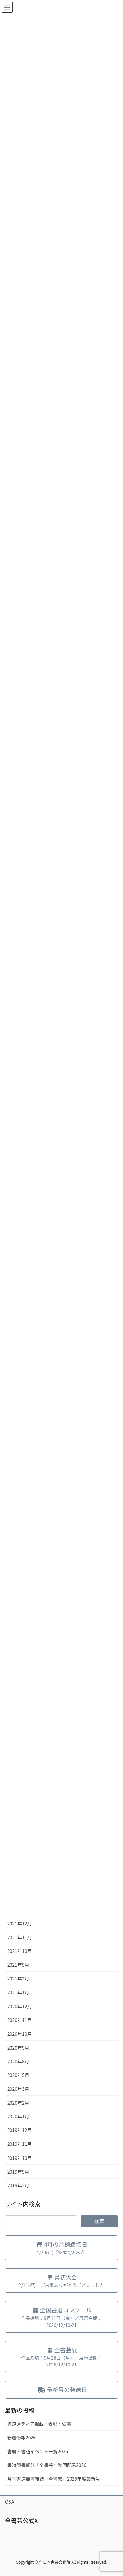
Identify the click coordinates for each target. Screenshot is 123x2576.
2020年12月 (19, 2006)
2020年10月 (19, 2034)
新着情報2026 (21, 2437)
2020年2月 (18, 2102)
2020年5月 (18, 2075)
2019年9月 (18, 2171)
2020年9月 (18, 2047)
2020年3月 (18, 2089)
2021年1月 (18, 1992)
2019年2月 (18, 2185)
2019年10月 (19, 2158)
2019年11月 (19, 2144)
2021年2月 (18, 1978)
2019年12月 (19, 2130)
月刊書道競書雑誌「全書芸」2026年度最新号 (53, 2478)
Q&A (9, 2501)
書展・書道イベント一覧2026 (37, 2451)
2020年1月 (18, 2116)
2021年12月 (19, 1923)
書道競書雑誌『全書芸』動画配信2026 (46, 2465)
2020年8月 (18, 2061)
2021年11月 (19, 1937)
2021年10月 (19, 1951)
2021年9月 (18, 1964)
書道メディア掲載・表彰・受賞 (39, 2423)
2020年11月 (19, 2020)
